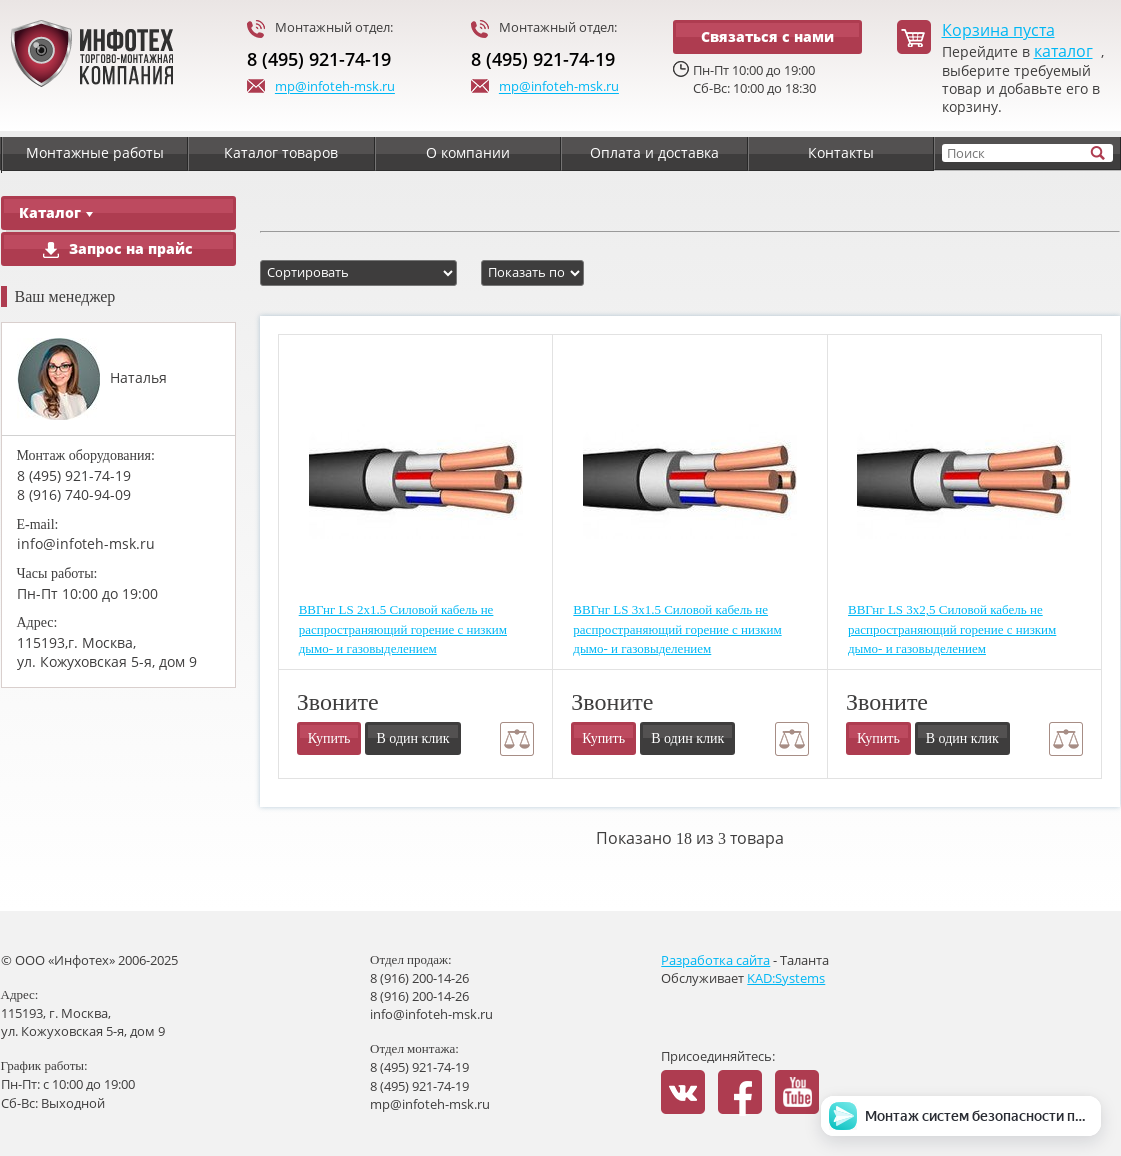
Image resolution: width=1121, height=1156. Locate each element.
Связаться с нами (767, 36)
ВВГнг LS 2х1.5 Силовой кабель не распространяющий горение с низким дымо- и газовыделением (403, 629)
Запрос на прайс (118, 248)
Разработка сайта (715, 960)
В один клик (412, 738)
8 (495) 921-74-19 (319, 59)
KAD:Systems (786, 978)
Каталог (56, 212)
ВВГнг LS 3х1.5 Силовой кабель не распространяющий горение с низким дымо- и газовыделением (677, 629)
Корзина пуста (998, 30)
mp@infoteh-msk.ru (321, 88)
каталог (1063, 51)
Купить (329, 738)
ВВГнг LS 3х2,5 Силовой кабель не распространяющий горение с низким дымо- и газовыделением (952, 629)
